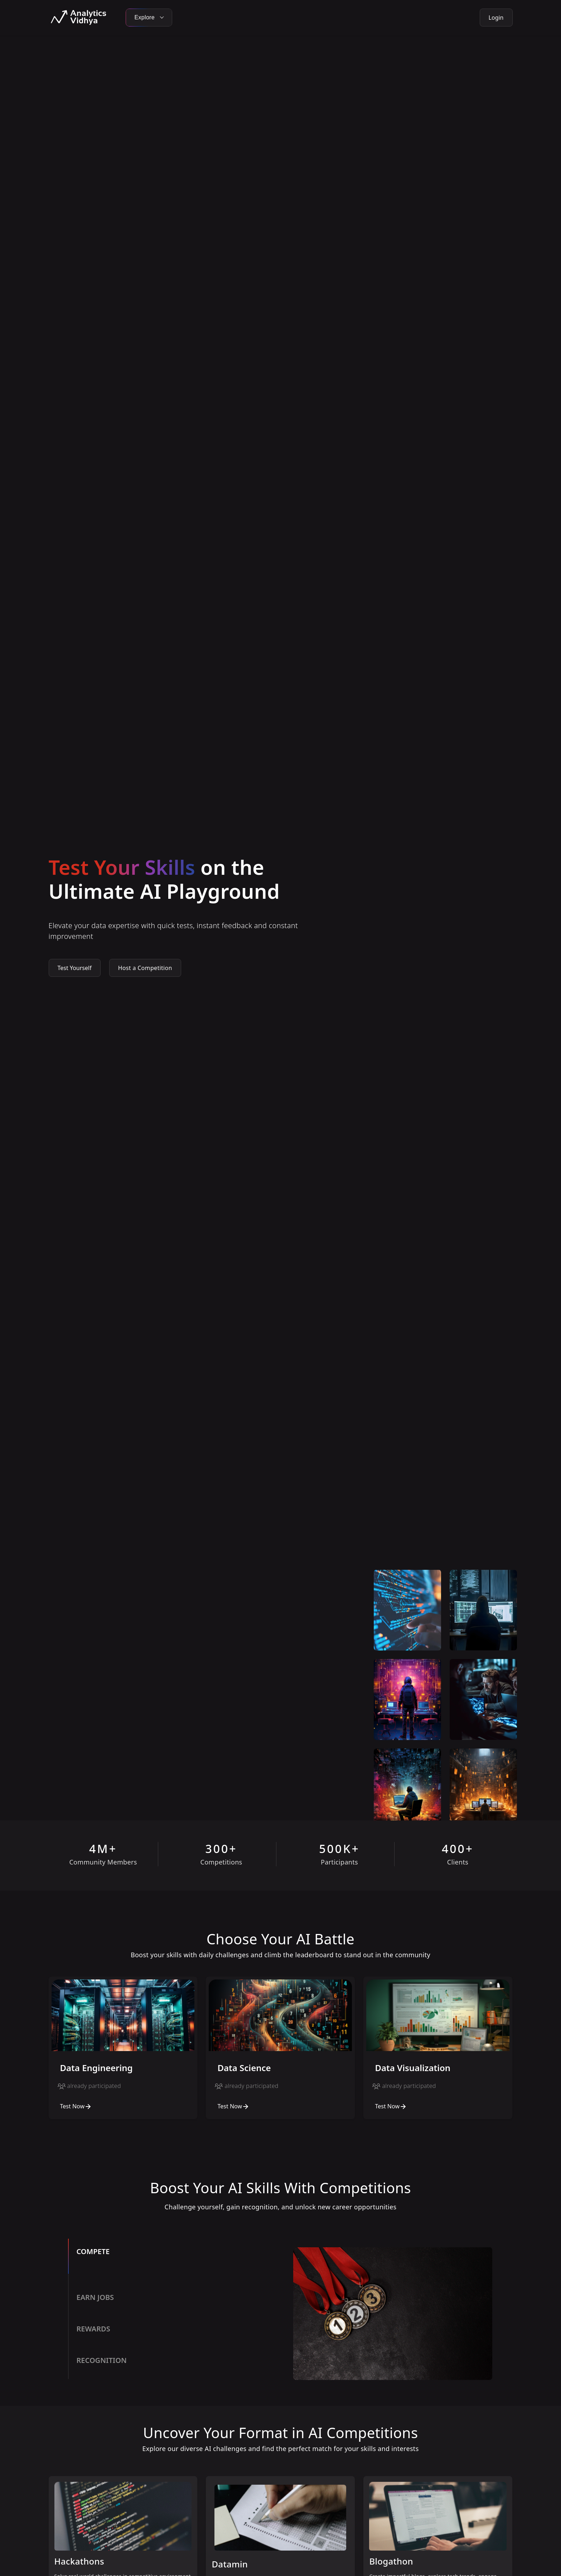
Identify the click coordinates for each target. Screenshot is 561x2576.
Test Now (76, 2106)
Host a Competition (145, 968)
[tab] (174, 2262)
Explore (149, 17)
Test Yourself (75, 968)
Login (496, 17)
